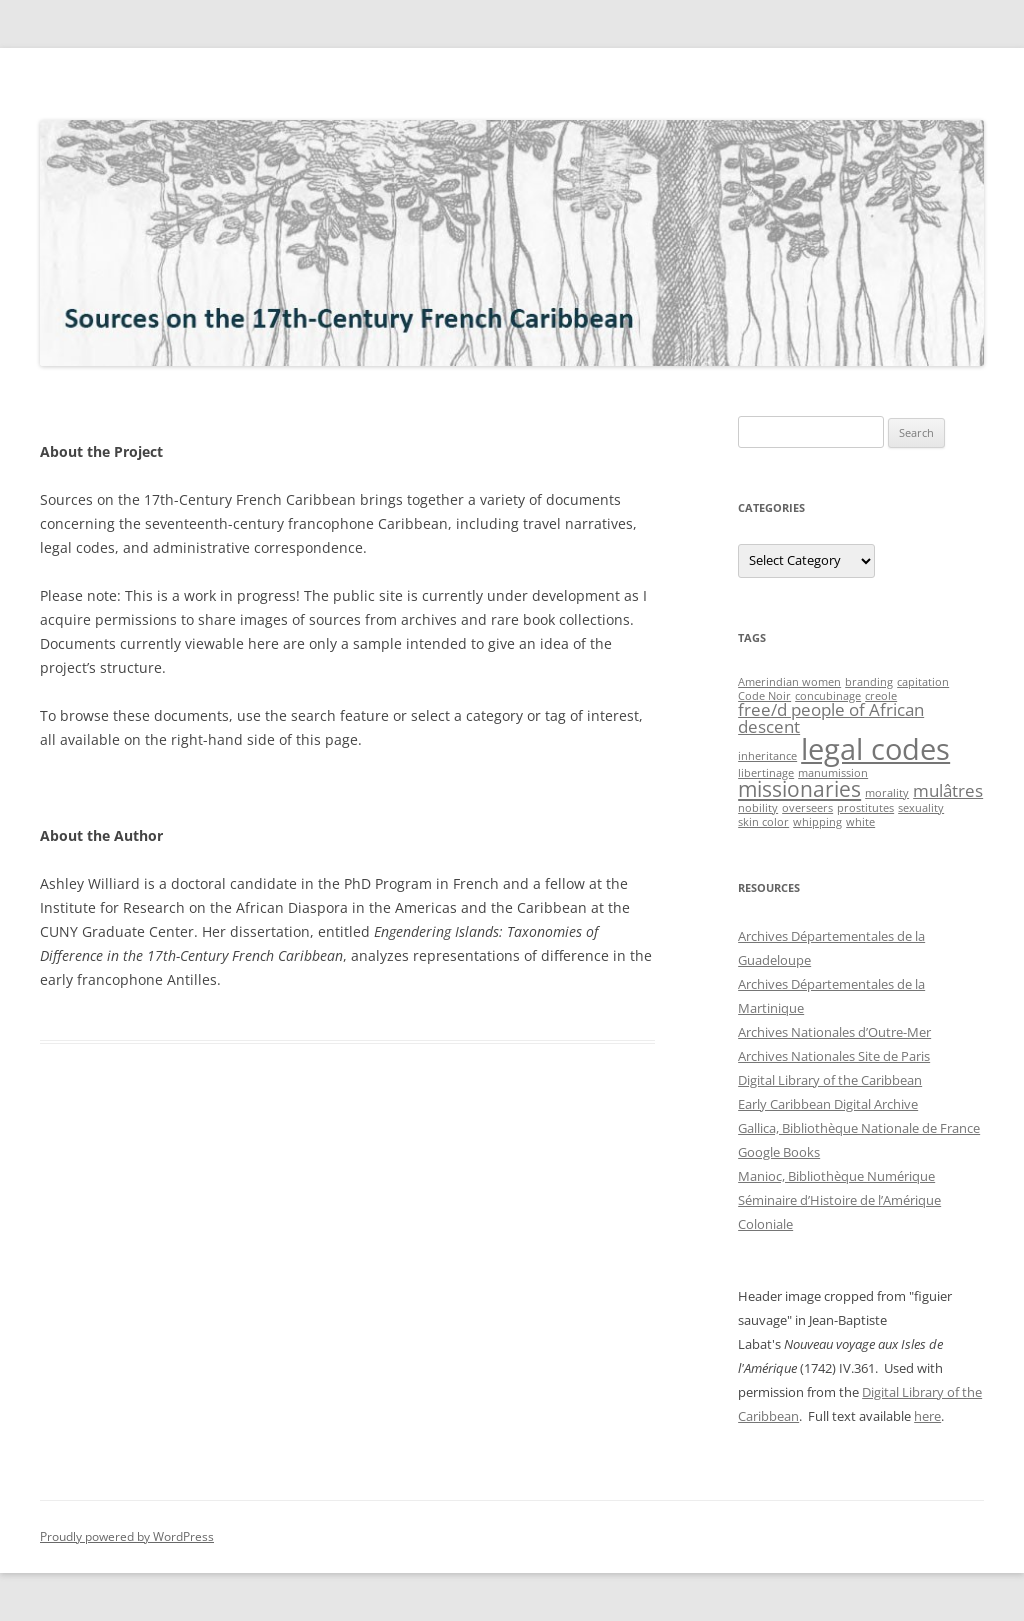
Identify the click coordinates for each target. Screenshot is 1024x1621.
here (927, 1416)
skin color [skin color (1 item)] (763, 822)
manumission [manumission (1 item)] (833, 773)
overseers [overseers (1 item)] (807, 808)
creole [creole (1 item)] (881, 696)
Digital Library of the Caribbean (830, 1080)
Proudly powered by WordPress (127, 1536)
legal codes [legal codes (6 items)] (875, 749)
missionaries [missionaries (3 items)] (799, 789)
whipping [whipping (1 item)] (817, 822)
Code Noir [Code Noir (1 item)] (764, 696)
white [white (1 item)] (860, 822)
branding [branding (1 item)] (869, 682)
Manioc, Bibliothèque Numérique (836, 1176)
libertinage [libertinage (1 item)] (766, 773)
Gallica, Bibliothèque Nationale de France (859, 1128)
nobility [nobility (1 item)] (758, 808)
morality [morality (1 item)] (887, 793)
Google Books (779, 1152)
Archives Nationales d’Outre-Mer (834, 1032)
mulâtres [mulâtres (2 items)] (948, 790)
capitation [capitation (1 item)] (923, 682)
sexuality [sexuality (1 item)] (921, 808)
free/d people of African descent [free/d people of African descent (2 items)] (831, 718)
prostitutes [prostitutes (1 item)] (865, 808)
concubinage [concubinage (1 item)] (828, 696)
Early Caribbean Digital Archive (828, 1104)
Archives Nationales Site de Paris (834, 1056)
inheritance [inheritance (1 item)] (767, 756)
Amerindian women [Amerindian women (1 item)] (789, 682)
